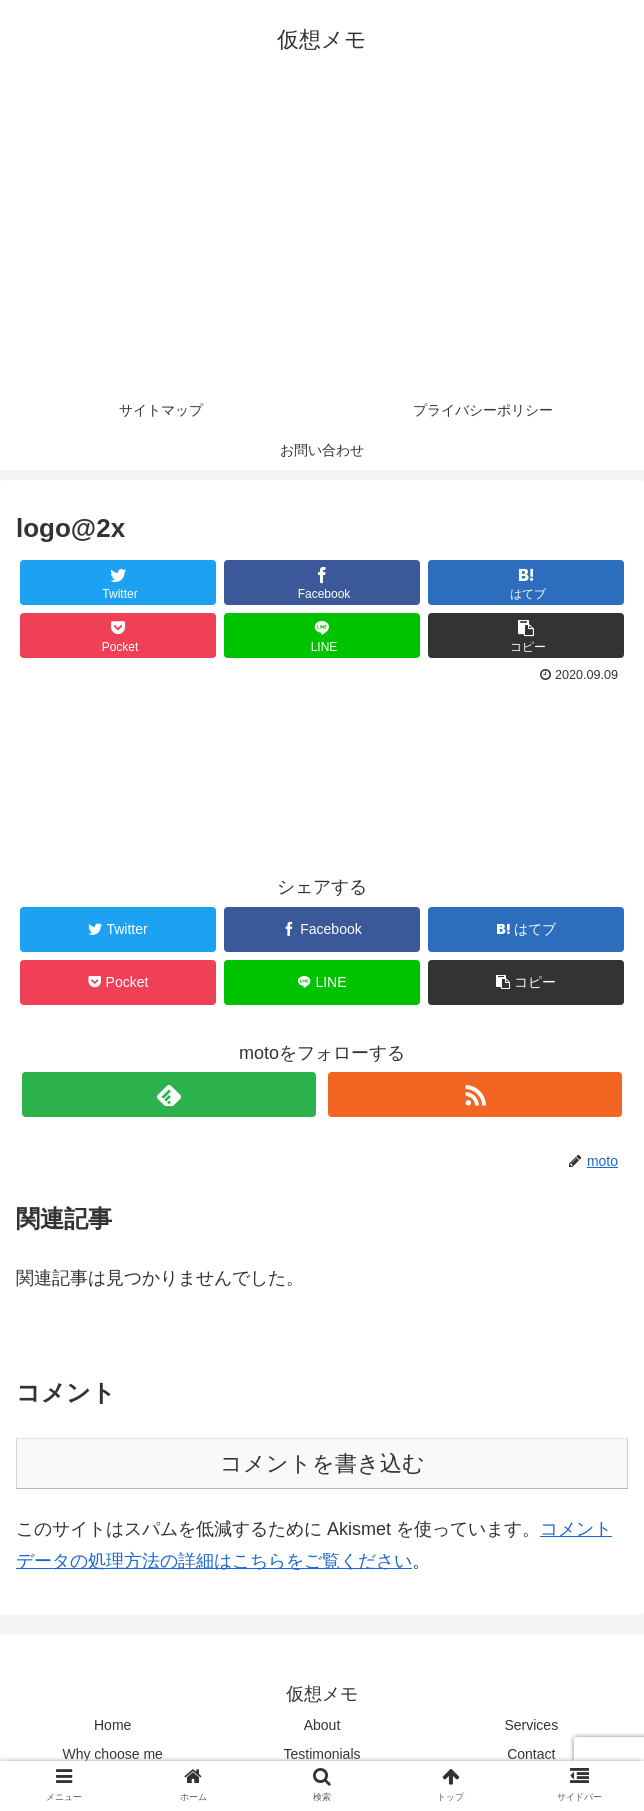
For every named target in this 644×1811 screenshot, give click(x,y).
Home (112, 1725)
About (322, 1725)
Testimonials (321, 1754)
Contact (531, 1754)
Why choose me (112, 1754)
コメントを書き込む (322, 1463)
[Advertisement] (322, 240)
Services (531, 1725)
